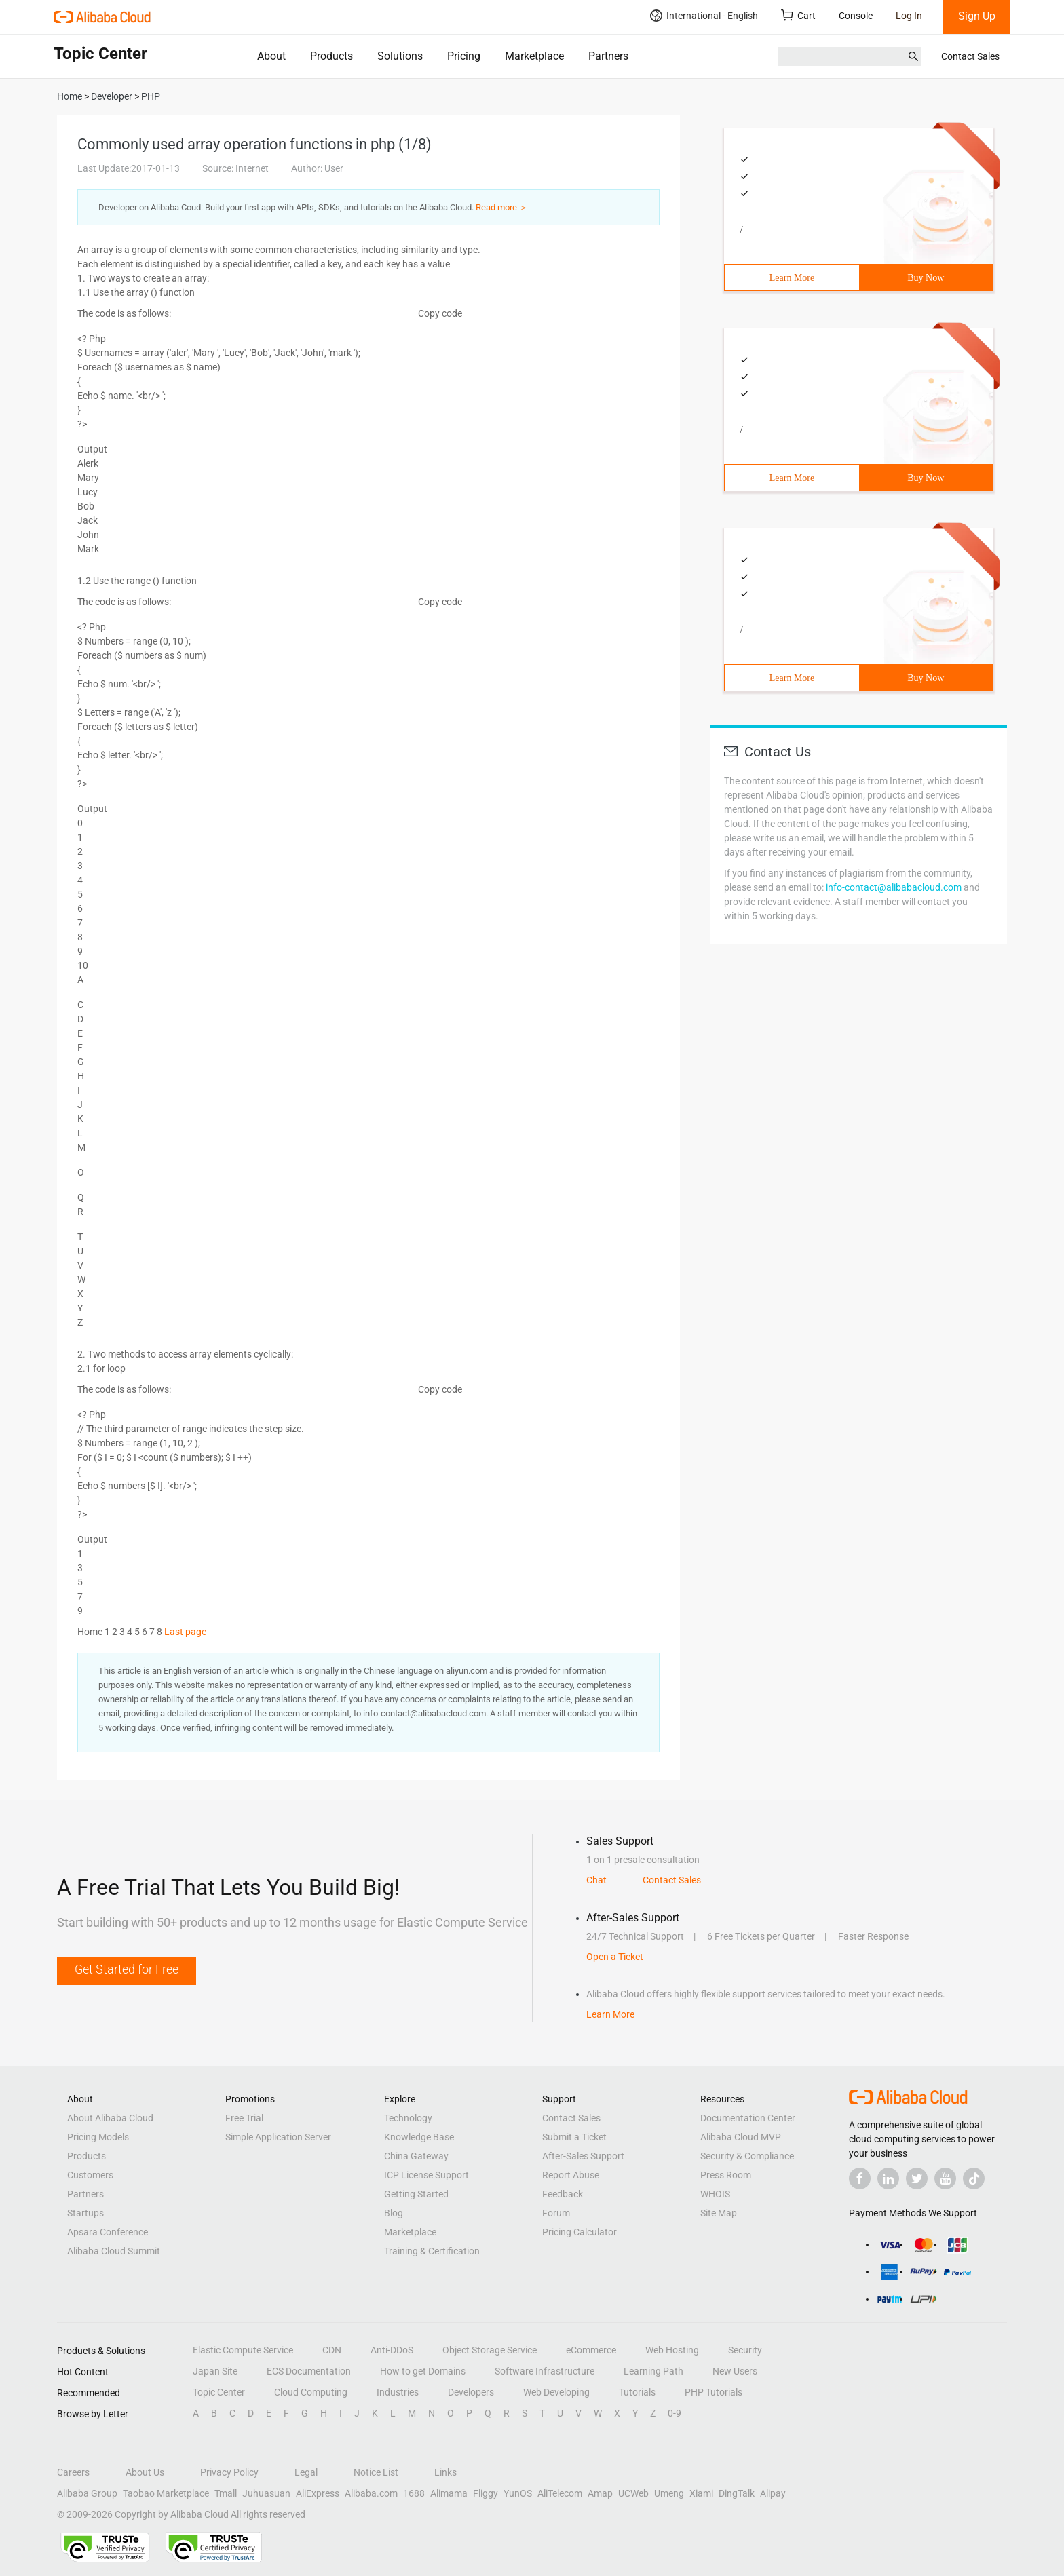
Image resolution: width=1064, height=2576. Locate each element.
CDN (331, 2350)
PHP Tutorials (713, 2392)
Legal (306, 2472)
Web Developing (556, 2392)
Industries (398, 2392)
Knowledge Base (419, 2137)
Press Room (725, 2175)
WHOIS (715, 2194)
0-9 (674, 2413)
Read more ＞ (502, 207)
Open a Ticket (614, 1956)
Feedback (562, 2194)
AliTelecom (559, 2493)
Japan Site (215, 2371)
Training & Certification (432, 2251)
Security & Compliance (747, 2156)
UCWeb (633, 2493)
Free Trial (244, 2118)
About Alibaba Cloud (110, 2118)
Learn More (792, 278)
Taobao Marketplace (166, 2493)
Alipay (773, 2493)
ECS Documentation (309, 2371)
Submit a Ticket (574, 2137)
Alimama (449, 2493)
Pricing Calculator (579, 2232)
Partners (608, 56)
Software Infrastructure (544, 2371)
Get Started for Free (126, 1969)
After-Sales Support (583, 2156)
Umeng (669, 2493)
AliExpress (317, 2493)
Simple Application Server (278, 2137)
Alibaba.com (371, 2493)
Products (331, 56)
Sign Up (976, 15)
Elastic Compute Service (243, 2350)
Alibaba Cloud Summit (113, 2251)
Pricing (463, 56)
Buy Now (925, 278)
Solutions (400, 56)
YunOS (518, 2493)
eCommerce (591, 2350)
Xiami (701, 2493)
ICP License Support (426, 2175)
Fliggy (485, 2493)
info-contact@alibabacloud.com (894, 887)
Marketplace (534, 56)
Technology (408, 2118)
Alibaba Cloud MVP (740, 2137)
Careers (73, 2472)
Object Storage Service (489, 2350)
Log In (909, 15)
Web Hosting (672, 2350)
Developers (471, 2392)
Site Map (718, 2213)
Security (745, 2350)
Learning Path (653, 2371)
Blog (393, 2213)
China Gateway (416, 2156)
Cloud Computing (310, 2392)
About (271, 56)
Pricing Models (98, 2137)
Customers (90, 2175)
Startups (85, 2213)
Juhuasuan (266, 2493)
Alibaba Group (87, 2493)
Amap (600, 2493)
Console (856, 15)
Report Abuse (570, 2175)
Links (445, 2472)
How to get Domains (423, 2371)
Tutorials (637, 2392)
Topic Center (219, 2392)
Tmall (225, 2493)
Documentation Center (747, 2118)
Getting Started (416, 2194)
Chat (596, 1880)
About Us (145, 2472)
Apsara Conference (107, 2232)
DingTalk (737, 2493)
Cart (798, 15)
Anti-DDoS (391, 2350)
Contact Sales (970, 56)
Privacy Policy (229, 2472)
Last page (185, 1631)
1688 (414, 2493)
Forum (556, 2213)
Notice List (376, 2472)
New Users (734, 2371)
